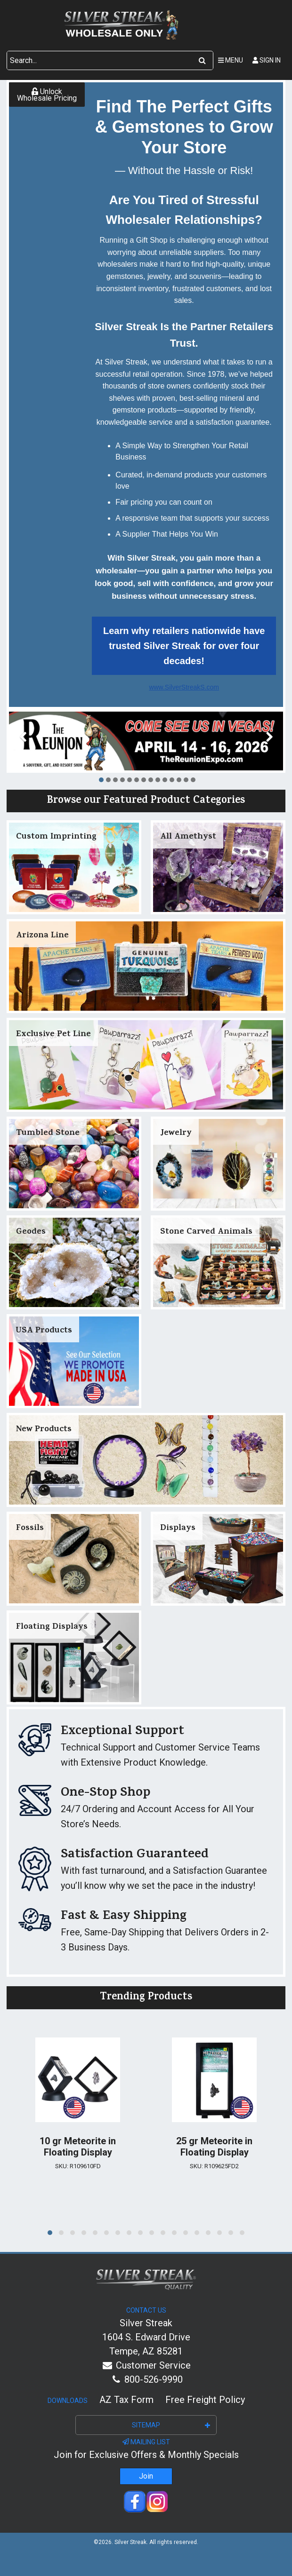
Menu (230, 60)
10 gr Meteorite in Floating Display (78, 2146)
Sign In (266, 60)
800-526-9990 (146, 2379)
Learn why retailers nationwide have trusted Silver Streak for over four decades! (184, 646)
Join (146, 2476)
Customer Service (146, 2365)
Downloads (68, 2400)
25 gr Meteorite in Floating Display (214, 2146)
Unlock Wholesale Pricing (47, 95)
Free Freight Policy (205, 2399)
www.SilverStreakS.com (184, 687)
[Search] (202, 61)
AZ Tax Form (126, 2399)
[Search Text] (99, 60)
